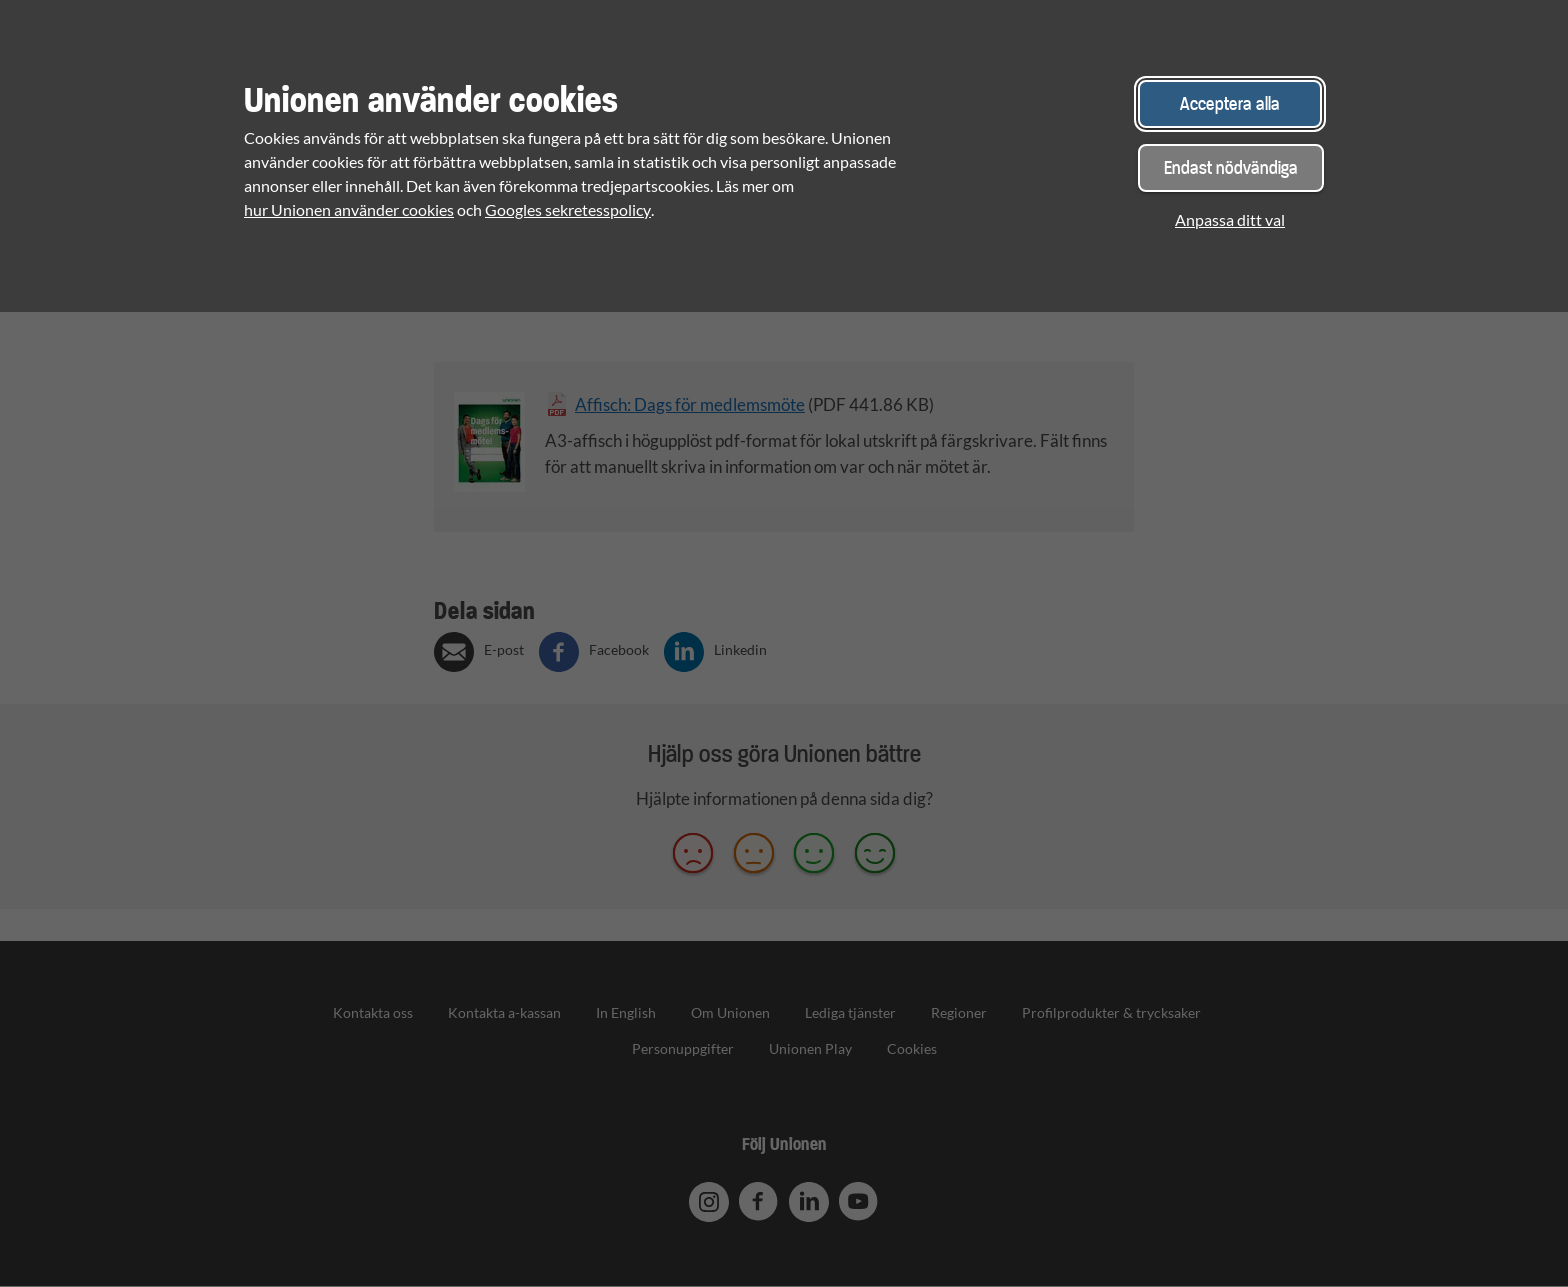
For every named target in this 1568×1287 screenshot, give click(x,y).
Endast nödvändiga (1231, 167)
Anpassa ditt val (1230, 219)
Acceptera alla (1230, 103)
